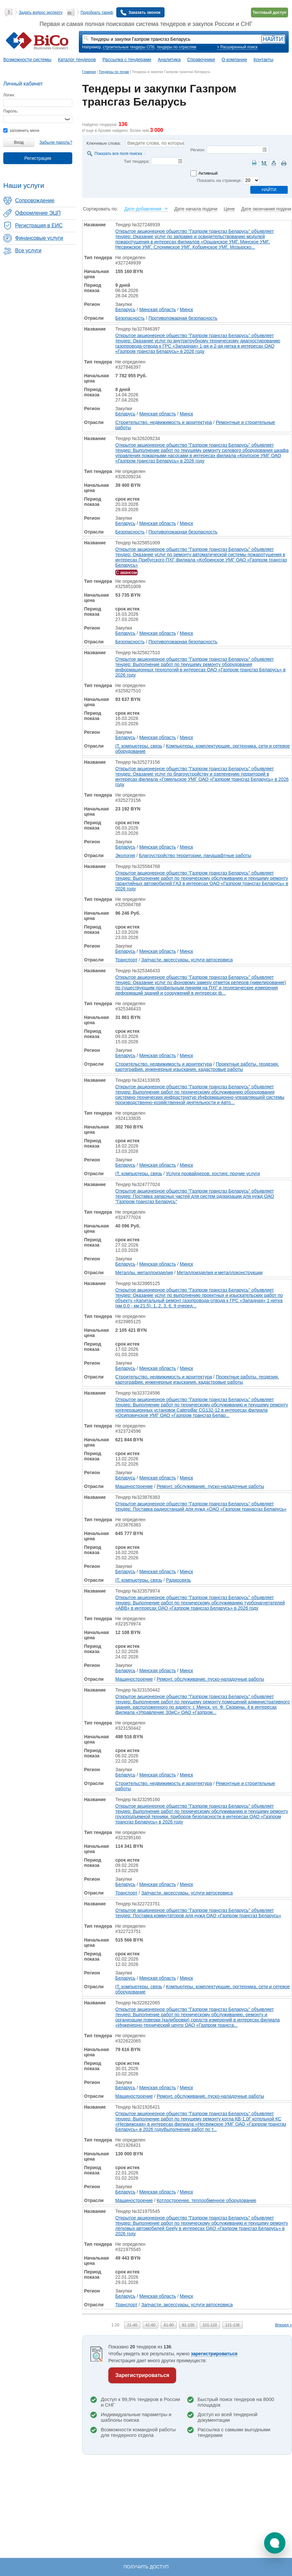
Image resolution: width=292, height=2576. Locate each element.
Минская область (157, 309)
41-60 (151, 2325)
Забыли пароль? (55, 142)
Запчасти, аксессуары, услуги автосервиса (187, 959)
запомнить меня (21, 130)
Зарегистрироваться (142, 2375)
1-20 (115, 2325)
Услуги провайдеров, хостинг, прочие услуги (213, 1173)
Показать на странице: (219, 180)
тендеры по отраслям (176, 47)
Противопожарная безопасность (182, 318)
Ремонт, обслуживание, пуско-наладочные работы (210, 1486)
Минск (186, 309)
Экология (125, 855)
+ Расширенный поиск (237, 47)
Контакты (263, 59)
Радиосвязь (178, 1580)
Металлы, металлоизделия (144, 1272)
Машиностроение (134, 1486)
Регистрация (37, 158)
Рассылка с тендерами (126, 59)
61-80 (169, 2325)
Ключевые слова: (103, 143)
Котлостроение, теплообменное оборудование (206, 2200)
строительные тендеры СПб (128, 47)
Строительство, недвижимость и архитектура (163, 422)
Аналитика (169, 59)
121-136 (232, 2325)
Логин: (9, 95)
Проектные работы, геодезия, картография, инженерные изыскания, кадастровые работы (197, 1066)
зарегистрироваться (214, 2353)
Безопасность (130, 318)
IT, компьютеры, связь (138, 746)
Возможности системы (27, 59)
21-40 (132, 2325)
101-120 (210, 2325)
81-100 (188, 2325)
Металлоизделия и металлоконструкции (219, 1272)
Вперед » (283, 2325)
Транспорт (126, 959)
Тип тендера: (136, 161)
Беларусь (125, 309)
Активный (207, 173)
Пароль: (10, 111)
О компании (234, 59)
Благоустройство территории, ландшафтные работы (195, 855)
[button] (274, 2543)
